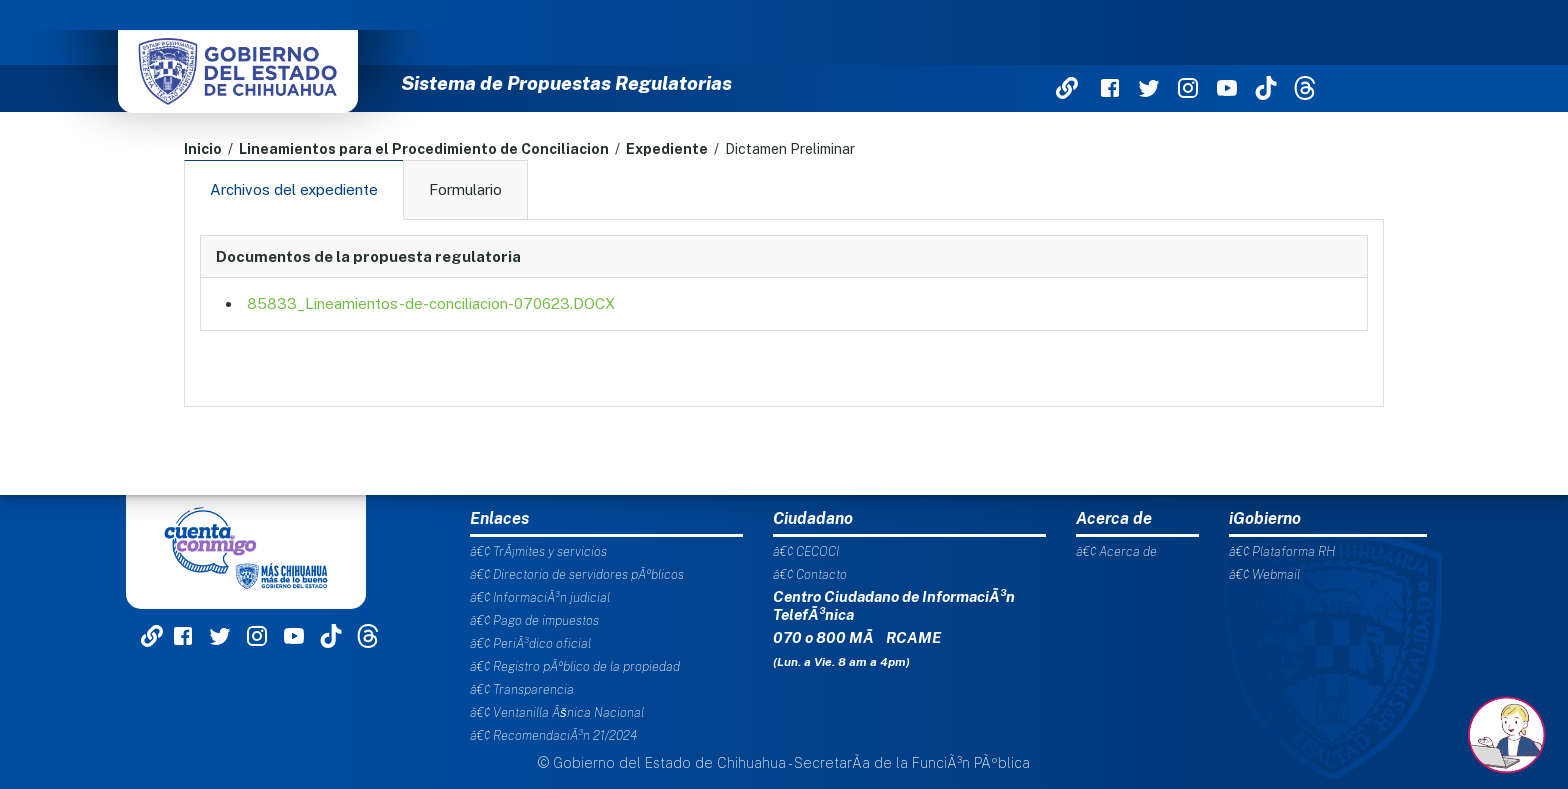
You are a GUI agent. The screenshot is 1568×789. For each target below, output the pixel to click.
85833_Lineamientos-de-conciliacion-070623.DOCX (431, 303)
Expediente (667, 149)
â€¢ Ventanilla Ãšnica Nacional (557, 712)
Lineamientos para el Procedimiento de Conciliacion (424, 149)
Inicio (203, 149)
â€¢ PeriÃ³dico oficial (530, 643)
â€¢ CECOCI (806, 551)
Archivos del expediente (294, 189)
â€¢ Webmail (1264, 574)
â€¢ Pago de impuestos (534, 620)
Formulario (465, 189)
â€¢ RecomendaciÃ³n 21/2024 (553, 735)
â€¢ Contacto (810, 574)
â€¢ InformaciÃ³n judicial (540, 597)
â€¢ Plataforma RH (1282, 551)
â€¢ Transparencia (522, 689)
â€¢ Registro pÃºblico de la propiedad (575, 666)
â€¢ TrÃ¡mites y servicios (538, 551)
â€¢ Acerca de (1116, 551)
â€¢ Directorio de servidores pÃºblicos (577, 574)
